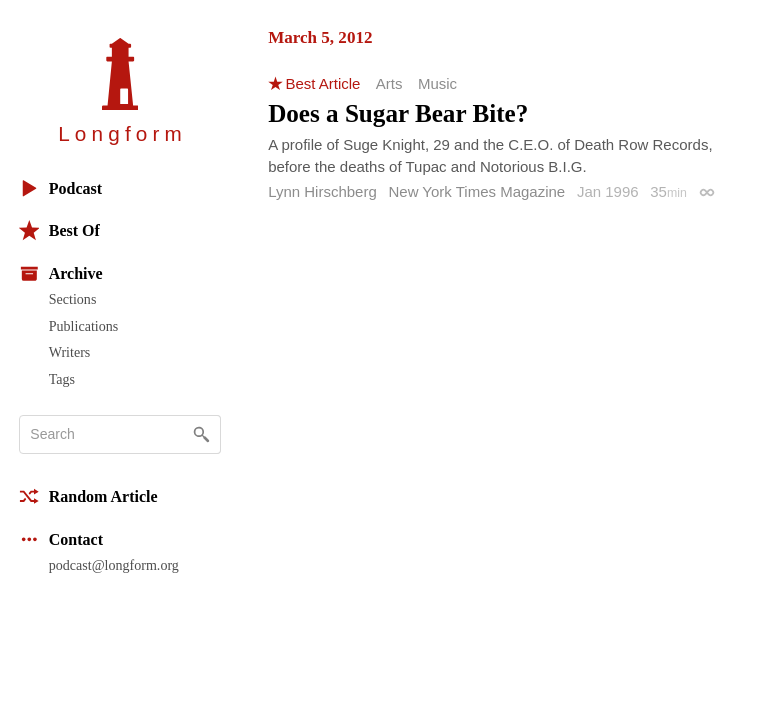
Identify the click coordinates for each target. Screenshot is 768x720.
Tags (62, 379)
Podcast (60, 188)
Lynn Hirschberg (322, 191)
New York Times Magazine (476, 191)
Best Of (59, 230)
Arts (389, 83)
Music (437, 83)
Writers (70, 352)
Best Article (322, 83)
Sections (73, 299)
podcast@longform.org (114, 565)
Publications (83, 326)
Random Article (88, 496)
